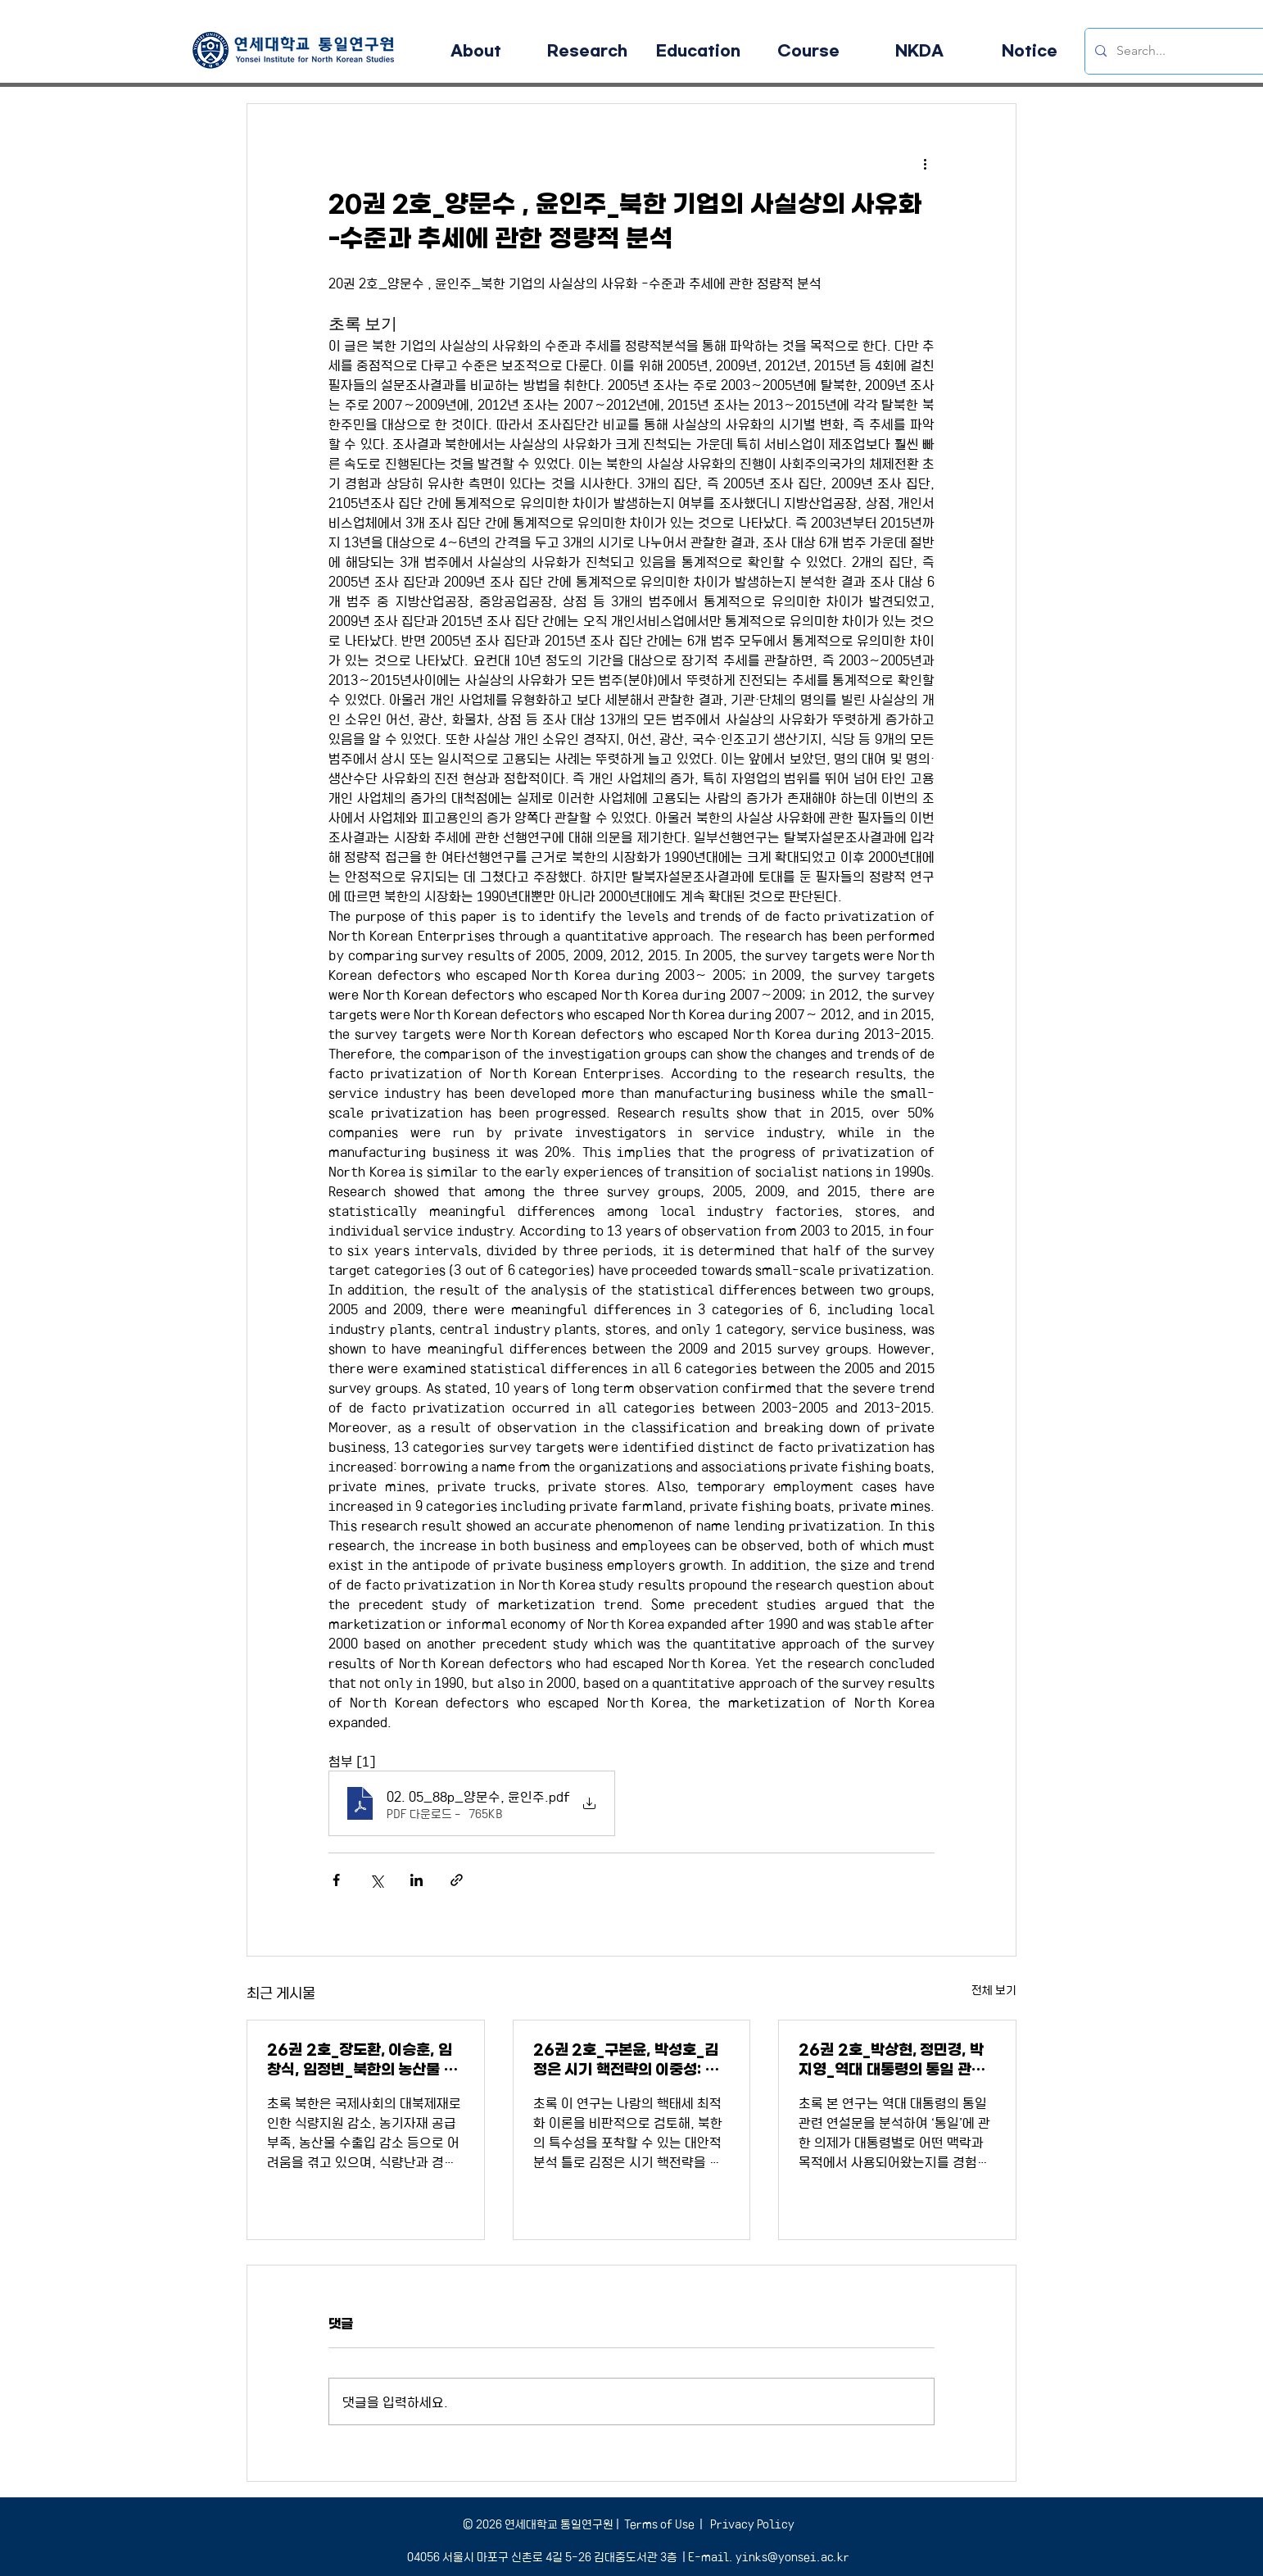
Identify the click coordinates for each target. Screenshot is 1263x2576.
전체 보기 (993, 1989)
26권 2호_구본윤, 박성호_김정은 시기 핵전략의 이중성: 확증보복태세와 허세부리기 (626, 2060)
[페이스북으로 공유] (336, 1880)
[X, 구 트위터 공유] (376, 1880)
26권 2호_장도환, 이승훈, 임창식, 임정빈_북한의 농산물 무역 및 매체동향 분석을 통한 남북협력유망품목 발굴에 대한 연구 (363, 2060)
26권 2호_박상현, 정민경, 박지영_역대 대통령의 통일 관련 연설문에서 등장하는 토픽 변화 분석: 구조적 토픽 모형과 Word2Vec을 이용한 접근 (895, 2060)
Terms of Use (659, 2523)
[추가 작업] (925, 163)
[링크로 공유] (456, 1880)
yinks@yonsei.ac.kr (792, 2556)
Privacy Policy (751, 2523)
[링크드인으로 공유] (416, 1880)
